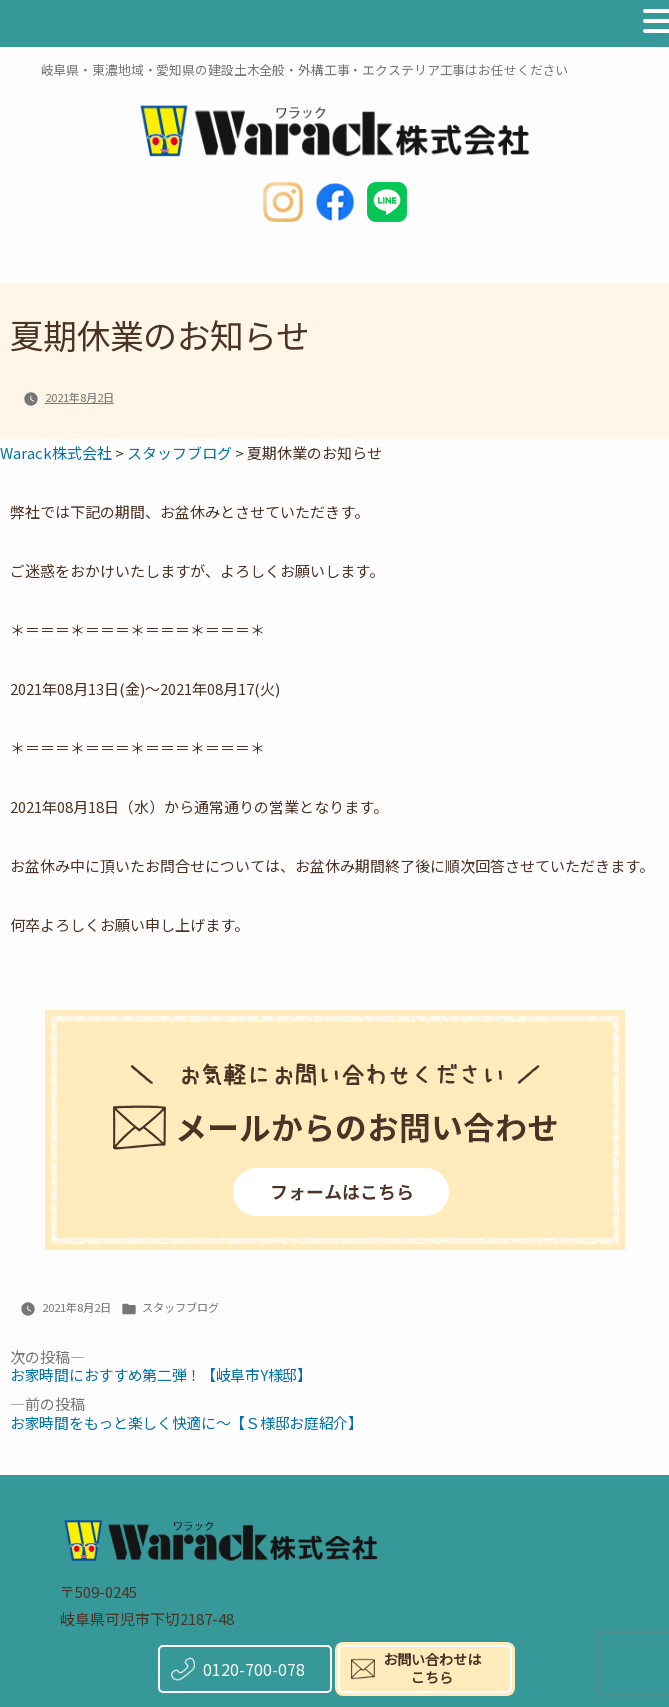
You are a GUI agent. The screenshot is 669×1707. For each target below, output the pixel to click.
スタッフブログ (180, 1307)
